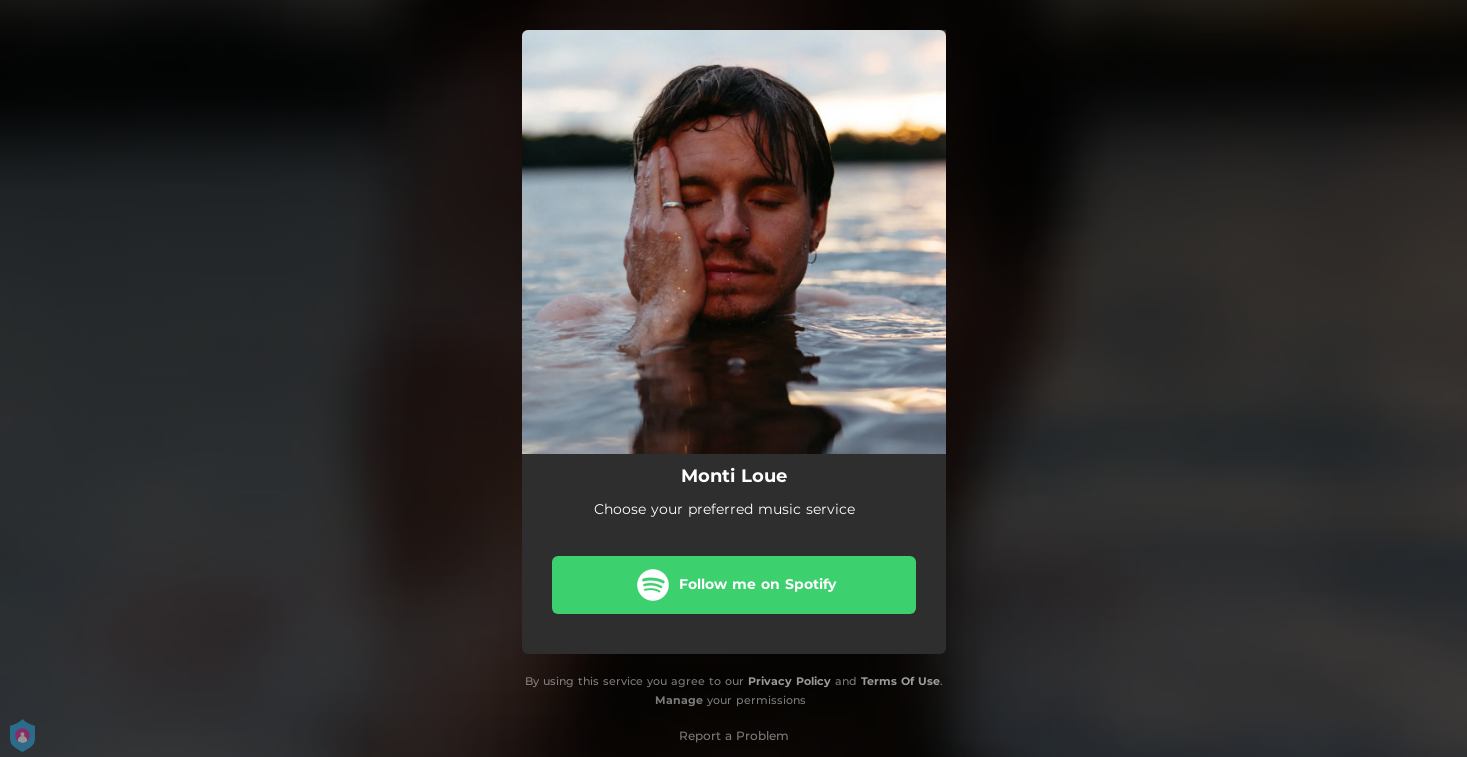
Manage (679, 700)
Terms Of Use (900, 681)
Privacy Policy (789, 681)
